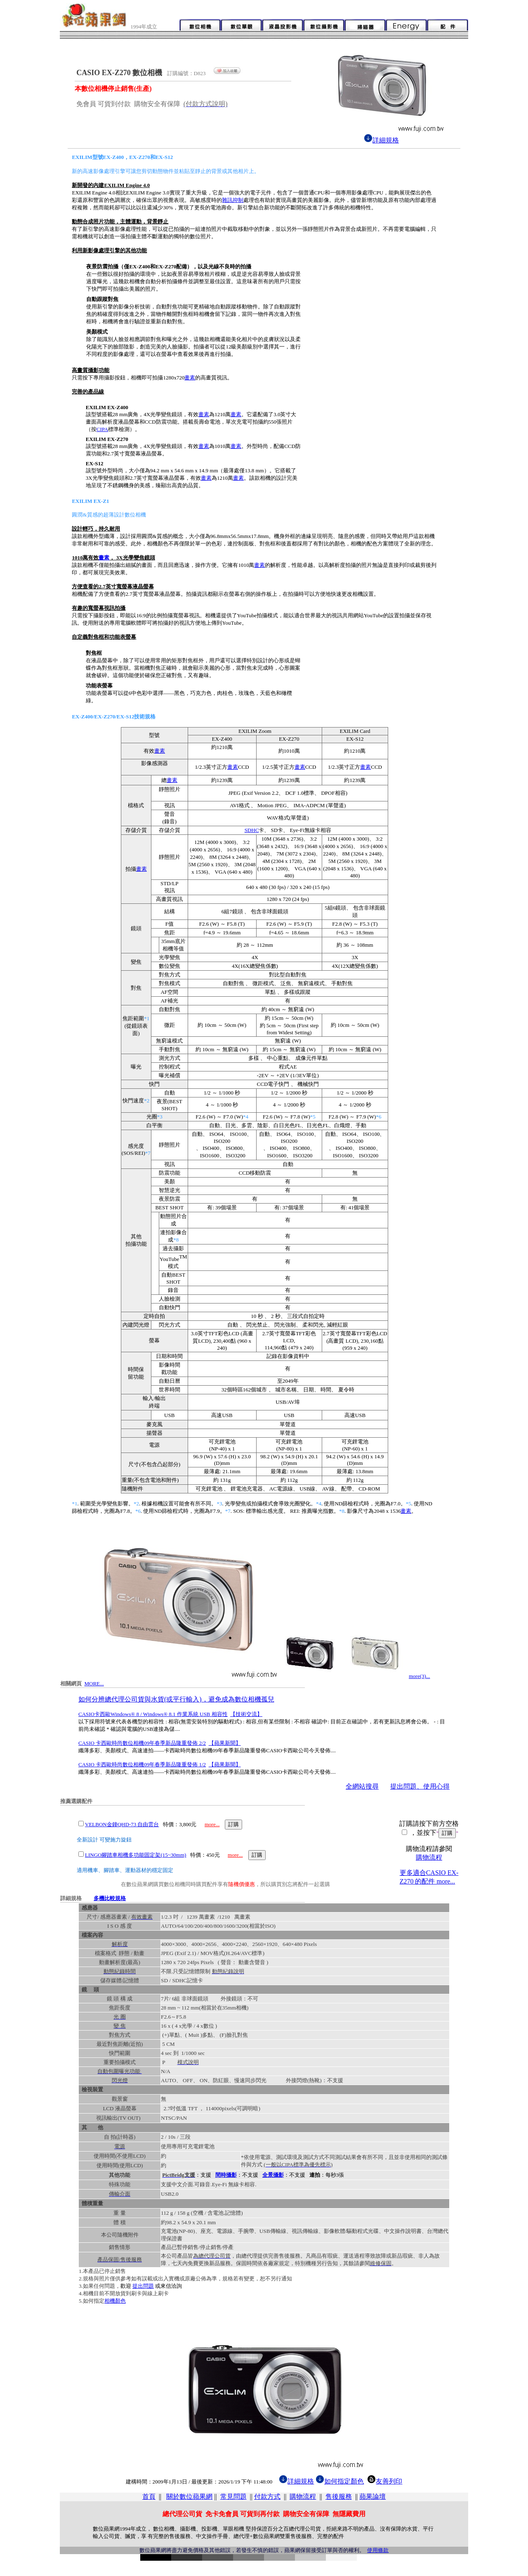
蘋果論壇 (372, 2496)
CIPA (102, 429)
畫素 (189, 377)
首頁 (149, 2496)
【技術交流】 (246, 1714)
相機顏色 (115, 2301)
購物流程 (429, 1857)
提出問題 (143, 2286)
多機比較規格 (110, 1898)
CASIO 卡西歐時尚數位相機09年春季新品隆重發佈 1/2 (142, 1764)
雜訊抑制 (232, 200)
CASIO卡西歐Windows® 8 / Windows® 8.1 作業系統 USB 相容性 (153, 1714)
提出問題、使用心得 (420, 1786)
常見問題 (233, 2496)
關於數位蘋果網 (189, 2496)
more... (212, 1824)
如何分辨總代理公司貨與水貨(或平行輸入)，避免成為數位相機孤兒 (176, 1699)
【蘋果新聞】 (225, 1743)
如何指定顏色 (344, 2481)
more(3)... (419, 1676)
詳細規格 (381, 140)
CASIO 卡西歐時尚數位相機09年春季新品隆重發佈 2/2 (142, 1743)
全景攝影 (273, 2175)
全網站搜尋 (362, 1786)
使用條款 (378, 2550)
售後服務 (338, 2496)
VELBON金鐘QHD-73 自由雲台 (122, 1824)
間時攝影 (226, 2175)
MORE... (94, 1683)
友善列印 (384, 2481)
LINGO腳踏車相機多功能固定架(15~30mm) (135, 1855)
